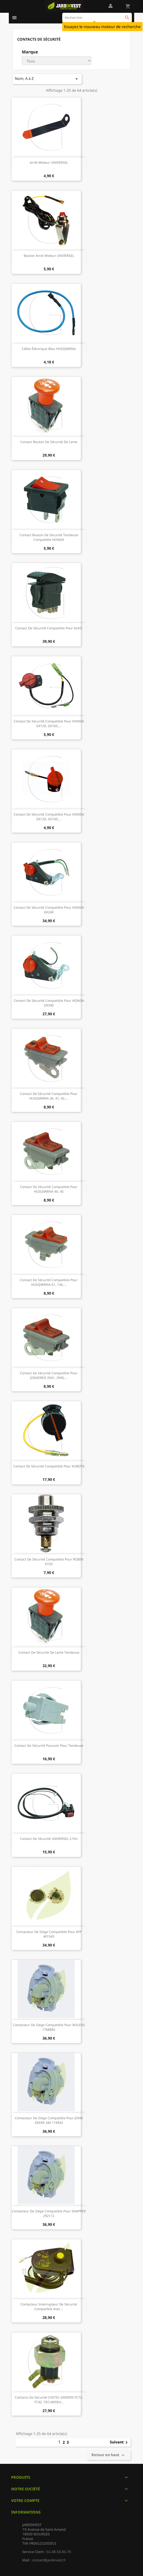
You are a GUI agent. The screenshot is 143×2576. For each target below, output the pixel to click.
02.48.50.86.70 (58, 2551)
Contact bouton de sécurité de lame (48, 442)
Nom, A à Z (47, 79)
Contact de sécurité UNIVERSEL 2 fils (49, 1838)
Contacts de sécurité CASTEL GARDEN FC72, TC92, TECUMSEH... (49, 2399)
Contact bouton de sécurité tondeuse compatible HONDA (49, 537)
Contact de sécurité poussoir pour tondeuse (48, 1745)
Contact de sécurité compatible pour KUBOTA (48, 1466)
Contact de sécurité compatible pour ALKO (48, 628)
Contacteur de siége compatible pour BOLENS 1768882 (49, 2027)
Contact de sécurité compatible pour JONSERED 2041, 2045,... (49, 1375)
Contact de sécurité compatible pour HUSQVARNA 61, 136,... (49, 1282)
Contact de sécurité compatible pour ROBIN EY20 (48, 1561)
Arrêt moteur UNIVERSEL (49, 162)
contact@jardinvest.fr (49, 2560)
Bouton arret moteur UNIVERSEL (49, 255)
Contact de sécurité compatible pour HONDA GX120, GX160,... (49, 723)
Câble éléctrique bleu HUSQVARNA (49, 348)
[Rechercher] (97, 18)
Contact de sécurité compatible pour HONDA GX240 (49, 909)
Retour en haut (108, 2455)
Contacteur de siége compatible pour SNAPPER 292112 (49, 2213)
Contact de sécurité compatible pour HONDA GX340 (49, 1002)
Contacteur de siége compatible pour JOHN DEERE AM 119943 (49, 2120)
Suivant (119, 2442)
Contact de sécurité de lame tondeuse (48, 1652)
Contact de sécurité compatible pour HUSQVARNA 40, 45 (49, 1189)
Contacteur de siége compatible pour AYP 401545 (48, 1934)
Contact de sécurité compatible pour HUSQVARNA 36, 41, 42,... (49, 1095)
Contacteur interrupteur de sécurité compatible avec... (48, 2306)
